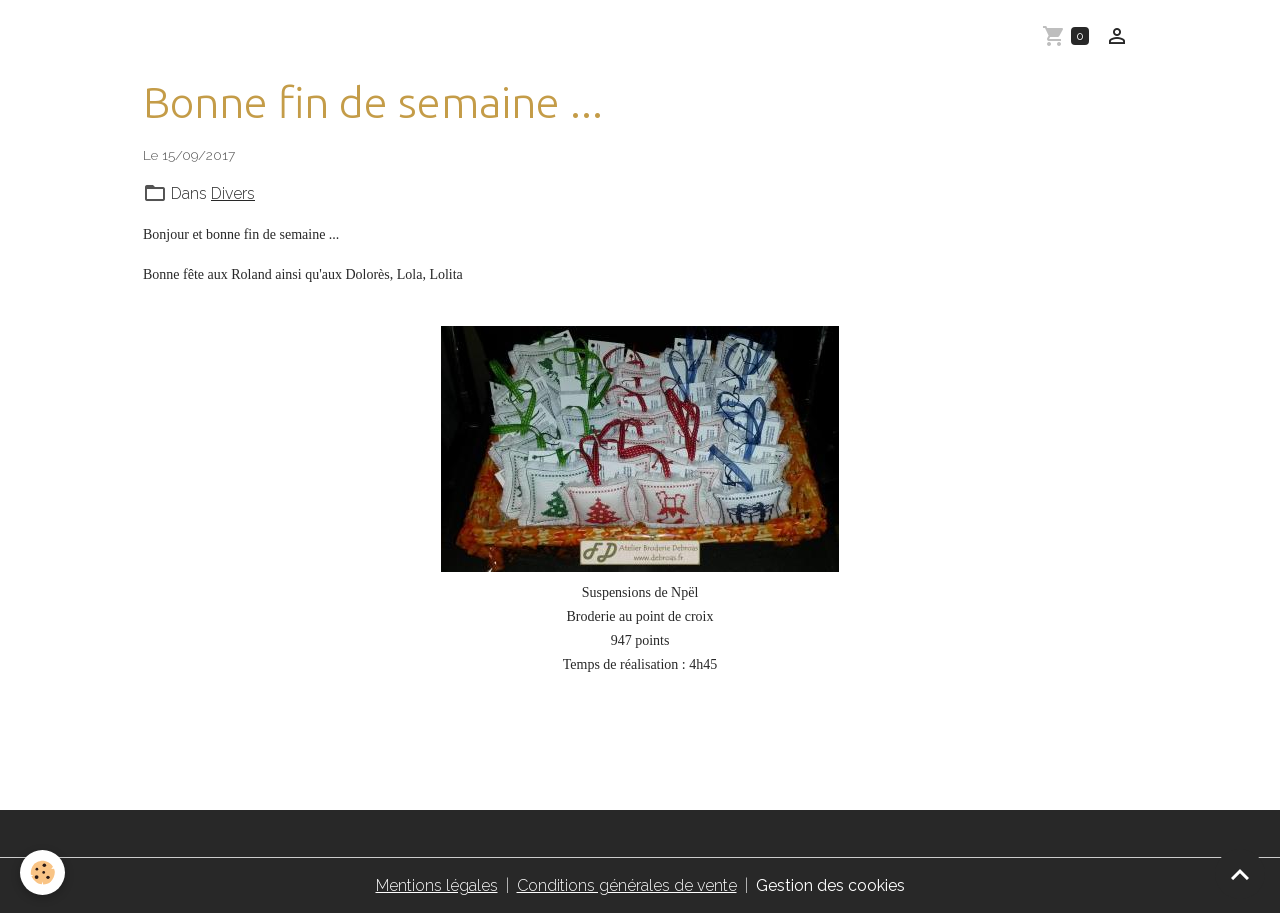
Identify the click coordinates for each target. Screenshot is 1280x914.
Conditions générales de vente (627, 885)
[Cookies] (42, 872)
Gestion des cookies (830, 885)
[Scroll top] (1240, 874)
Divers (233, 193)
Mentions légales (437, 885)
